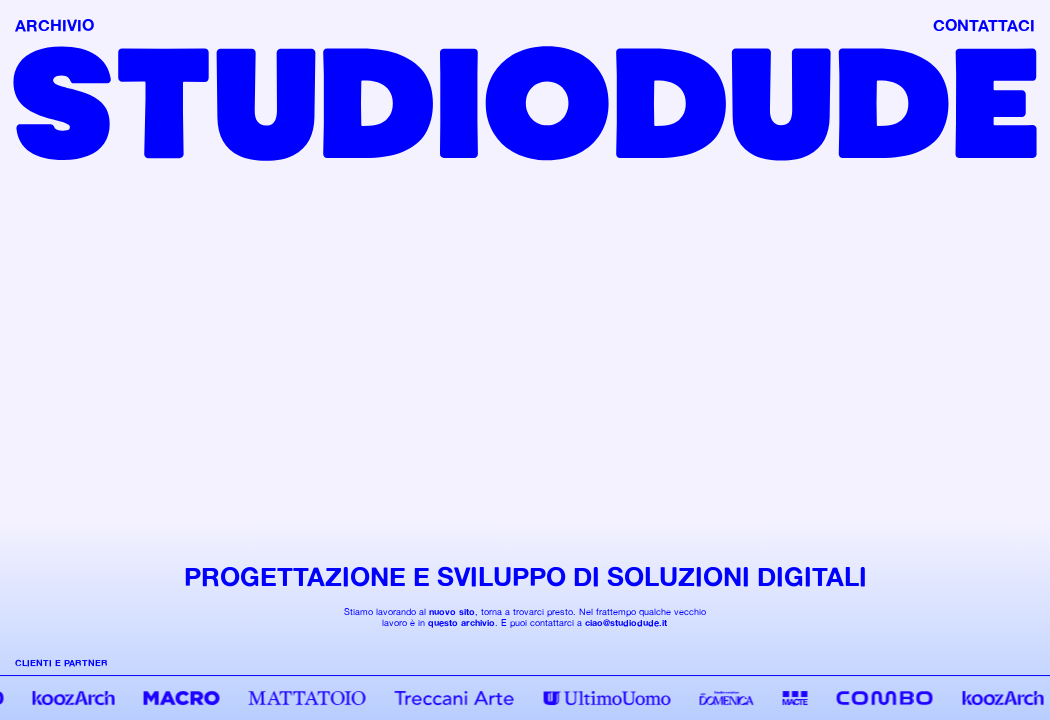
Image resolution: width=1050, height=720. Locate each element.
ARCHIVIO (54, 25)
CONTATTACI (984, 25)
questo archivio (461, 622)
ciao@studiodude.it (626, 622)
